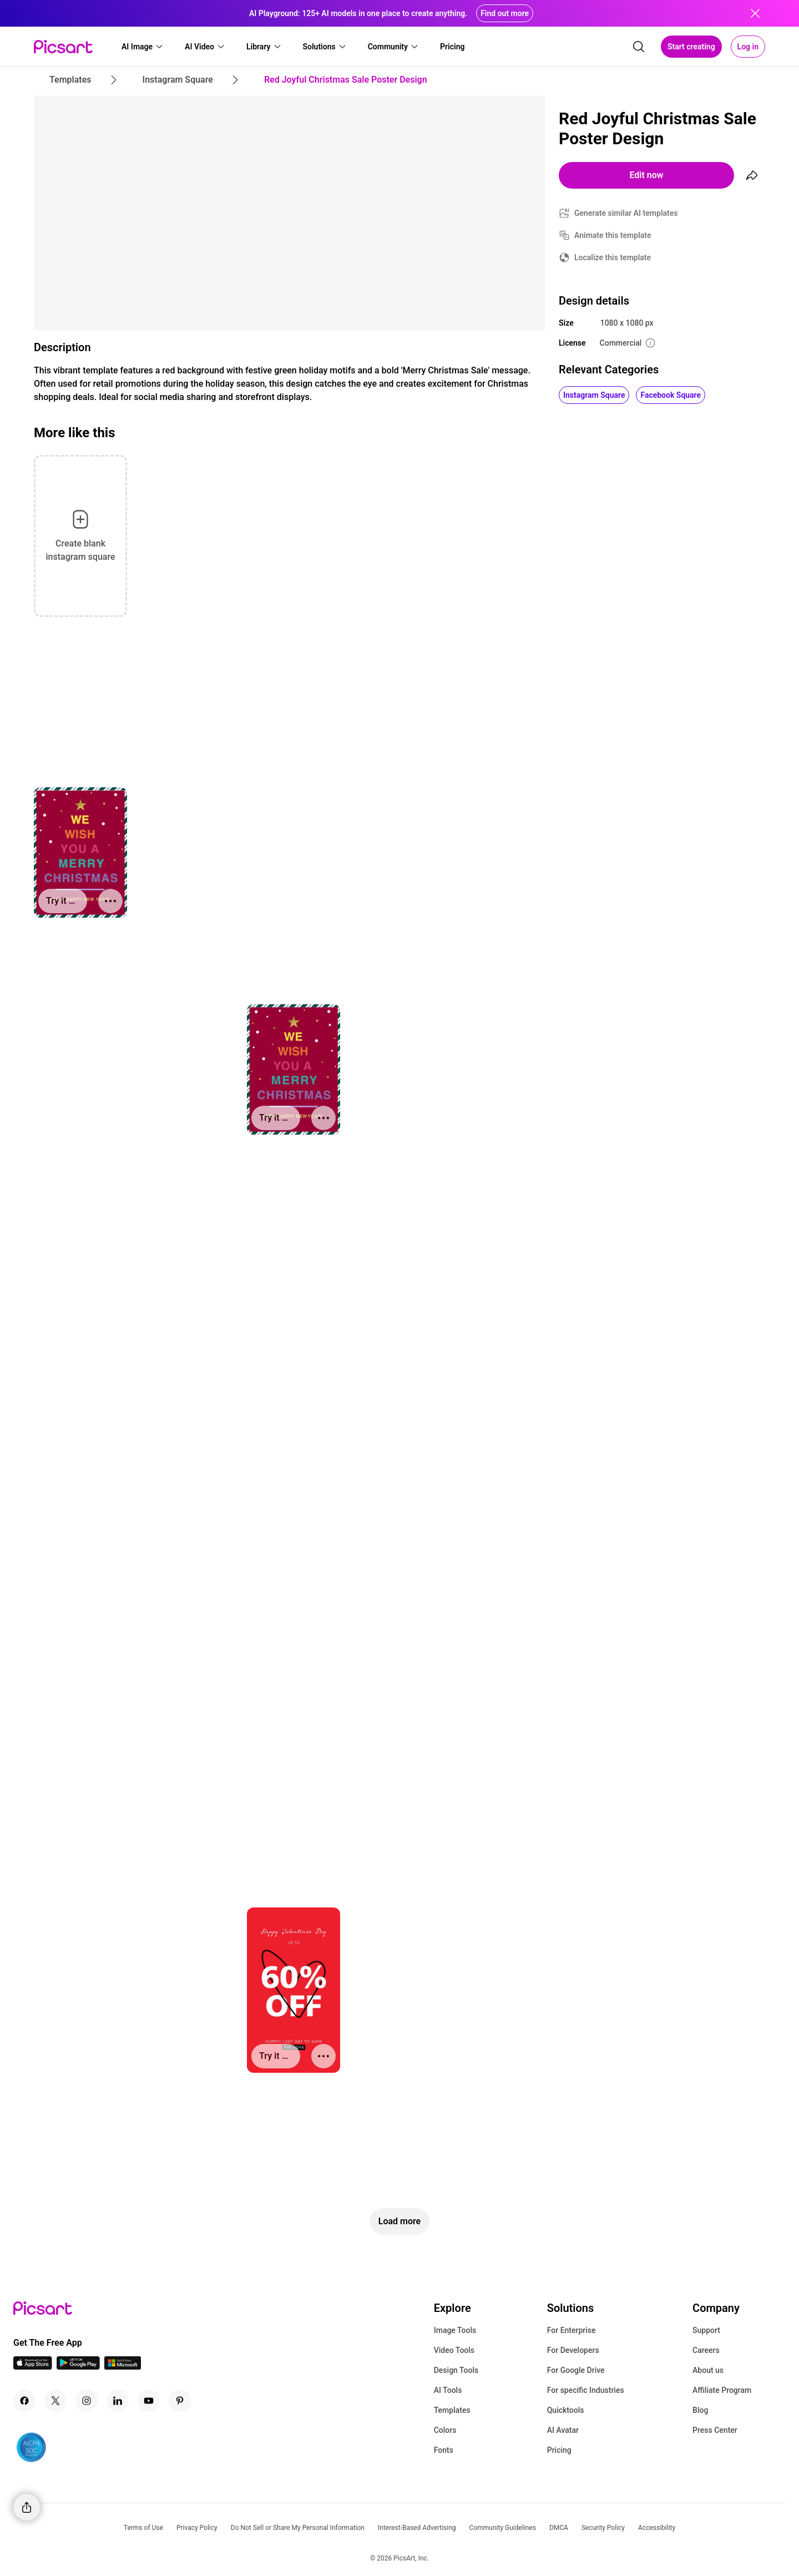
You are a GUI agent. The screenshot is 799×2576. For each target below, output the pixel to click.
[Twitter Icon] (55, 2401)
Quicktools (565, 2410)
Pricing (559, 2450)
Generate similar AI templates (626, 213)
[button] (142, 46)
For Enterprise (571, 2330)
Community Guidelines (502, 2528)
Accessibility (656, 2528)
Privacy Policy (197, 2528)
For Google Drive (576, 2370)
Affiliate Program (721, 2390)
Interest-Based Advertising (417, 2528)
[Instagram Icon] (86, 2401)
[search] (638, 46)
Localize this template (612, 257)
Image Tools (455, 2330)
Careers (706, 2350)
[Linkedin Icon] (118, 2401)
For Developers (573, 2350)
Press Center (714, 2430)
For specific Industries (585, 2390)
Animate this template (612, 235)
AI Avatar (563, 2430)
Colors (445, 2430)
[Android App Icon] (78, 2366)
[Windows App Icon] (122, 2366)
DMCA (558, 2528)
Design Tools (456, 2370)
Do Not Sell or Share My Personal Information (298, 2528)
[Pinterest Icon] (180, 2401)
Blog (700, 2410)
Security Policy (603, 2528)
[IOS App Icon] (32, 2366)
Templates (452, 2410)
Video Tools (454, 2350)
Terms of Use (143, 2528)
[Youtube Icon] (149, 2401)
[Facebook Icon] (24, 2401)
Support (706, 2330)
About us (708, 2370)
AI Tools (448, 2390)
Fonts (443, 2450)
